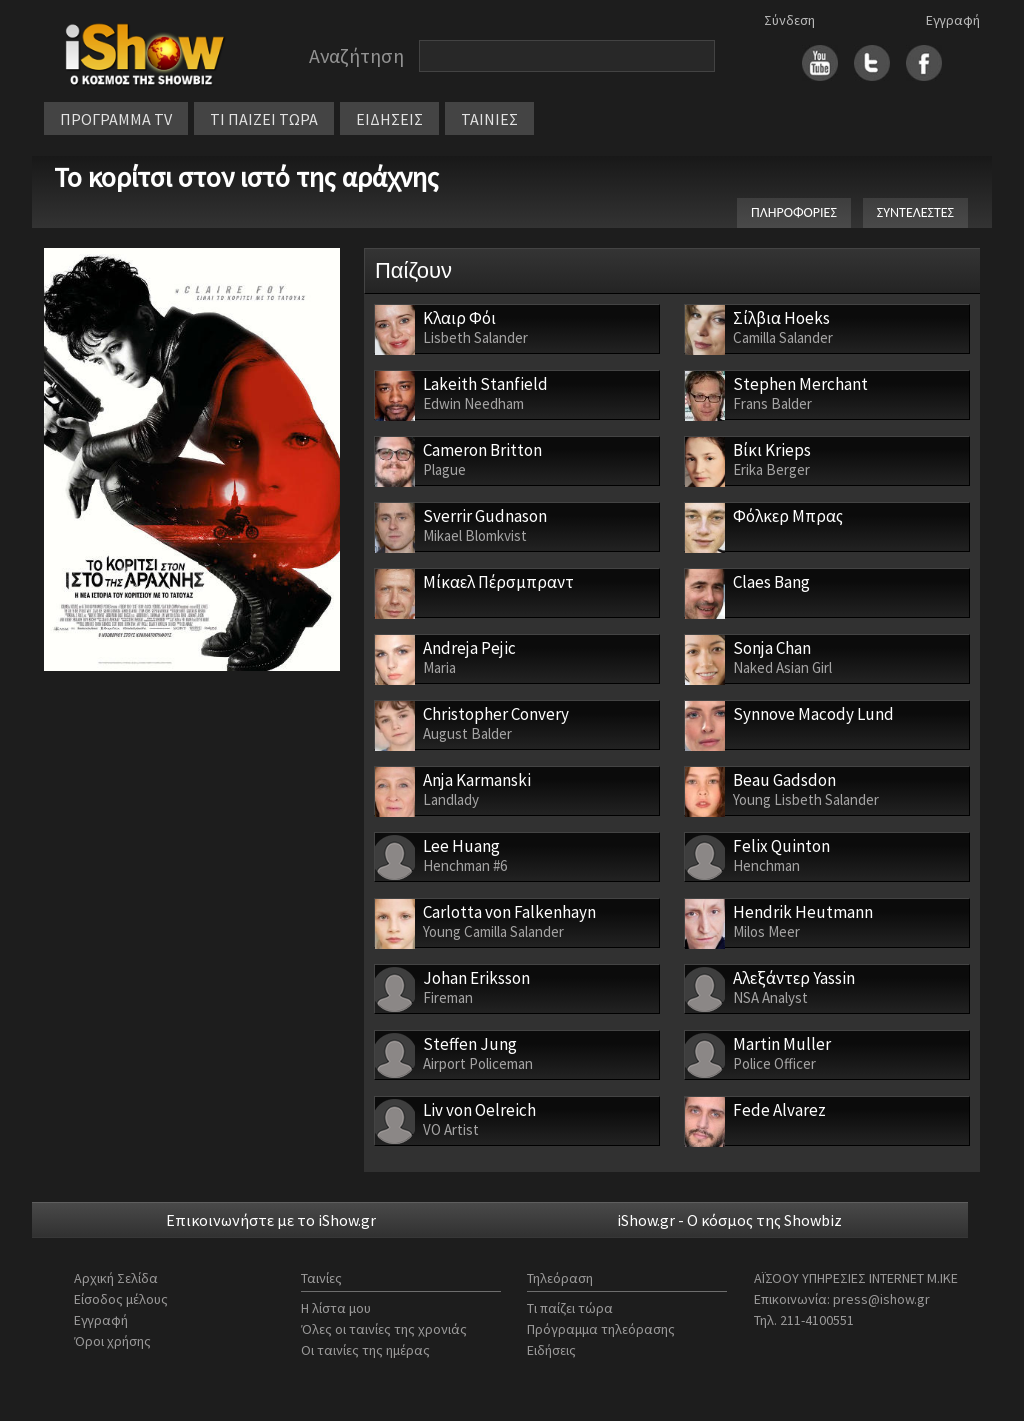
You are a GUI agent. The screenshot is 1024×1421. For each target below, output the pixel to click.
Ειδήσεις (551, 1350)
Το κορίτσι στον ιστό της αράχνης (246, 177)
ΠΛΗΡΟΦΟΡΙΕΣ (794, 212)
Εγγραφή (953, 20)
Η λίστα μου (336, 1308)
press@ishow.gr (881, 1299)
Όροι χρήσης (112, 1341)
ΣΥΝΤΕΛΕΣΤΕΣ (915, 212)
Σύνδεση (789, 20)
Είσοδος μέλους (121, 1299)
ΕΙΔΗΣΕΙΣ (389, 119)
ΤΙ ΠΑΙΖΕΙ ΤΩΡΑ (264, 119)
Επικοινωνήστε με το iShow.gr (271, 1220)
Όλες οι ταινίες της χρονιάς (384, 1329)
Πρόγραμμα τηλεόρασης (601, 1329)
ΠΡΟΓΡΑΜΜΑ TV (116, 119)
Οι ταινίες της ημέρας (365, 1350)
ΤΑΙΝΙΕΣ (489, 119)
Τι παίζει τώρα (570, 1308)
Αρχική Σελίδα (116, 1278)
